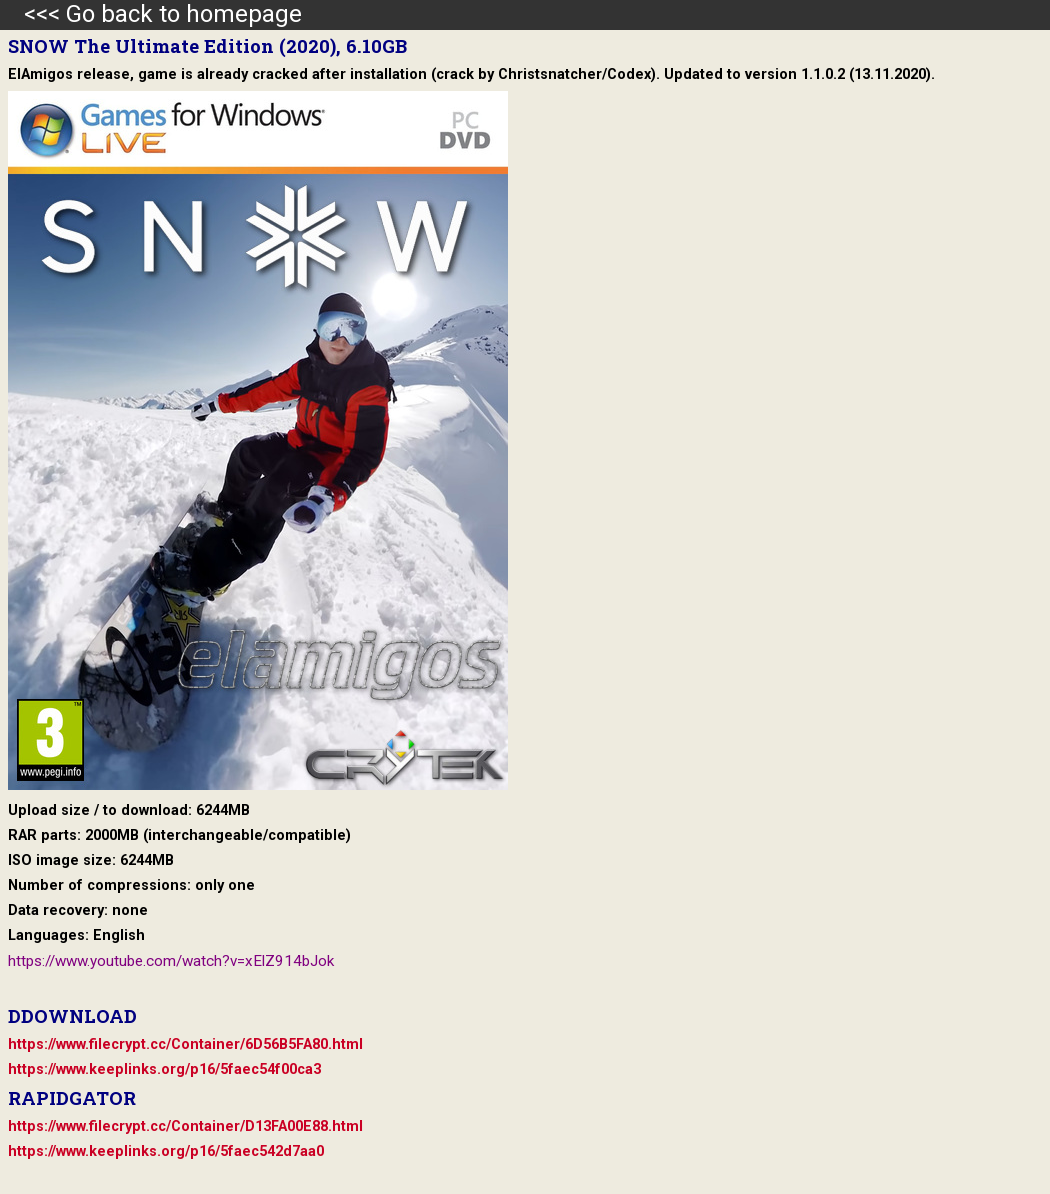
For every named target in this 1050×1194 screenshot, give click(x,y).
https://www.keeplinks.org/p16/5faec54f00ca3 (164, 1069)
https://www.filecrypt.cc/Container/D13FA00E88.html (185, 1126)
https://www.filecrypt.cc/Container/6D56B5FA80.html (185, 1044)
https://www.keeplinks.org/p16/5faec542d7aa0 (166, 1151)
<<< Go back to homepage (151, 14)
